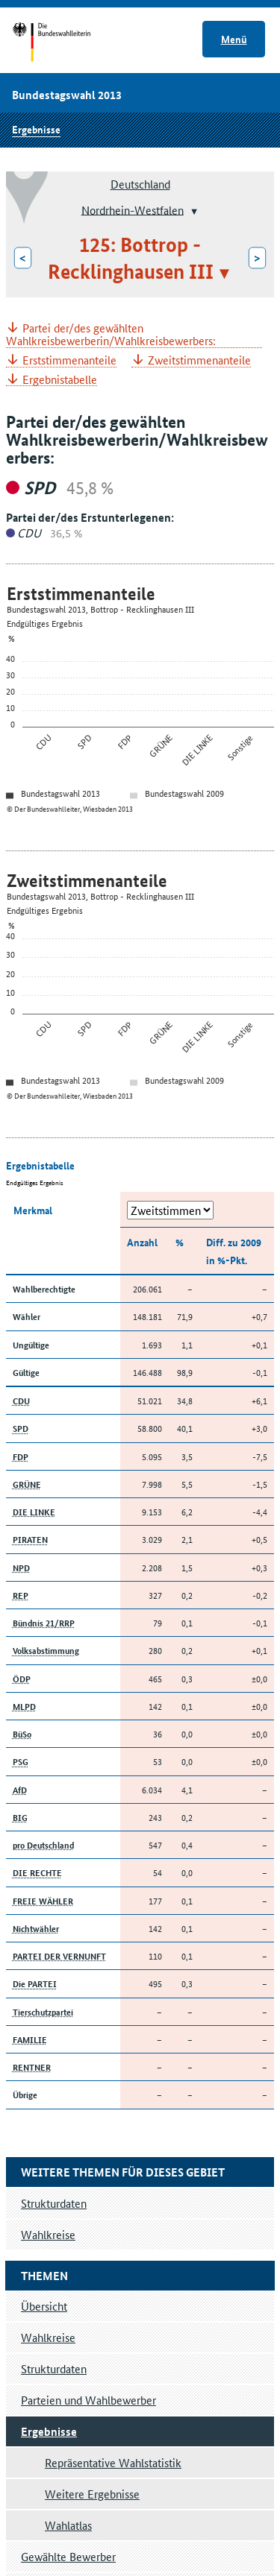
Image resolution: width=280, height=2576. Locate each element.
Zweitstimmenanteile (199, 360)
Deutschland (140, 184)
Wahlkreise (48, 2337)
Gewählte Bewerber (68, 2556)
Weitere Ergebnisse (92, 2493)
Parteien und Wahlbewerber (88, 2400)
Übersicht (44, 2306)
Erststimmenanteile (69, 360)
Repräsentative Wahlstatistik (113, 2462)
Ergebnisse (36, 128)
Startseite (65, 43)
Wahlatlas (68, 2525)
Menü (234, 38)
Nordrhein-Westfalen (132, 209)
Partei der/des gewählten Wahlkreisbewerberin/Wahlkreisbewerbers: (111, 334)
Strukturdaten (54, 2368)
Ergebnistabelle (59, 380)
